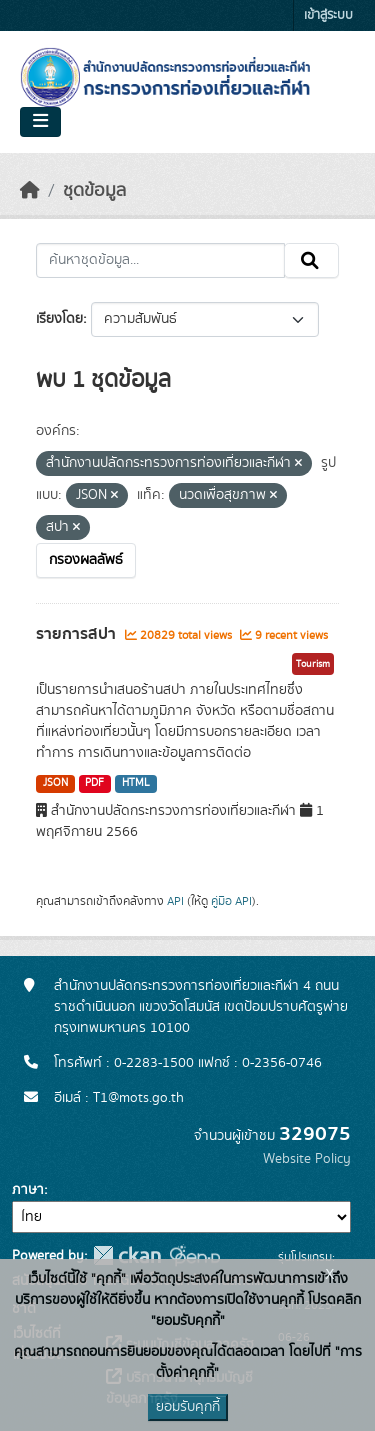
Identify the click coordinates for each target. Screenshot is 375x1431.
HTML (136, 783)
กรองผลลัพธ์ (86, 560)
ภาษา (28, 1190)
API (175, 901)
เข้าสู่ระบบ (328, 15)
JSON (55, 783)
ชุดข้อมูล (94, 191)
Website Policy (307, 1159)
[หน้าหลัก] (30, 191)
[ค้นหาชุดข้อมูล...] (160, 261)
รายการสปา (78, 634)
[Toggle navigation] (40, 122)
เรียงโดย (59, 319)
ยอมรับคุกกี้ (188, 1407)
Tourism (313, 664)
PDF (94, 783)
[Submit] (311, 261)
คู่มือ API (231, 901)
